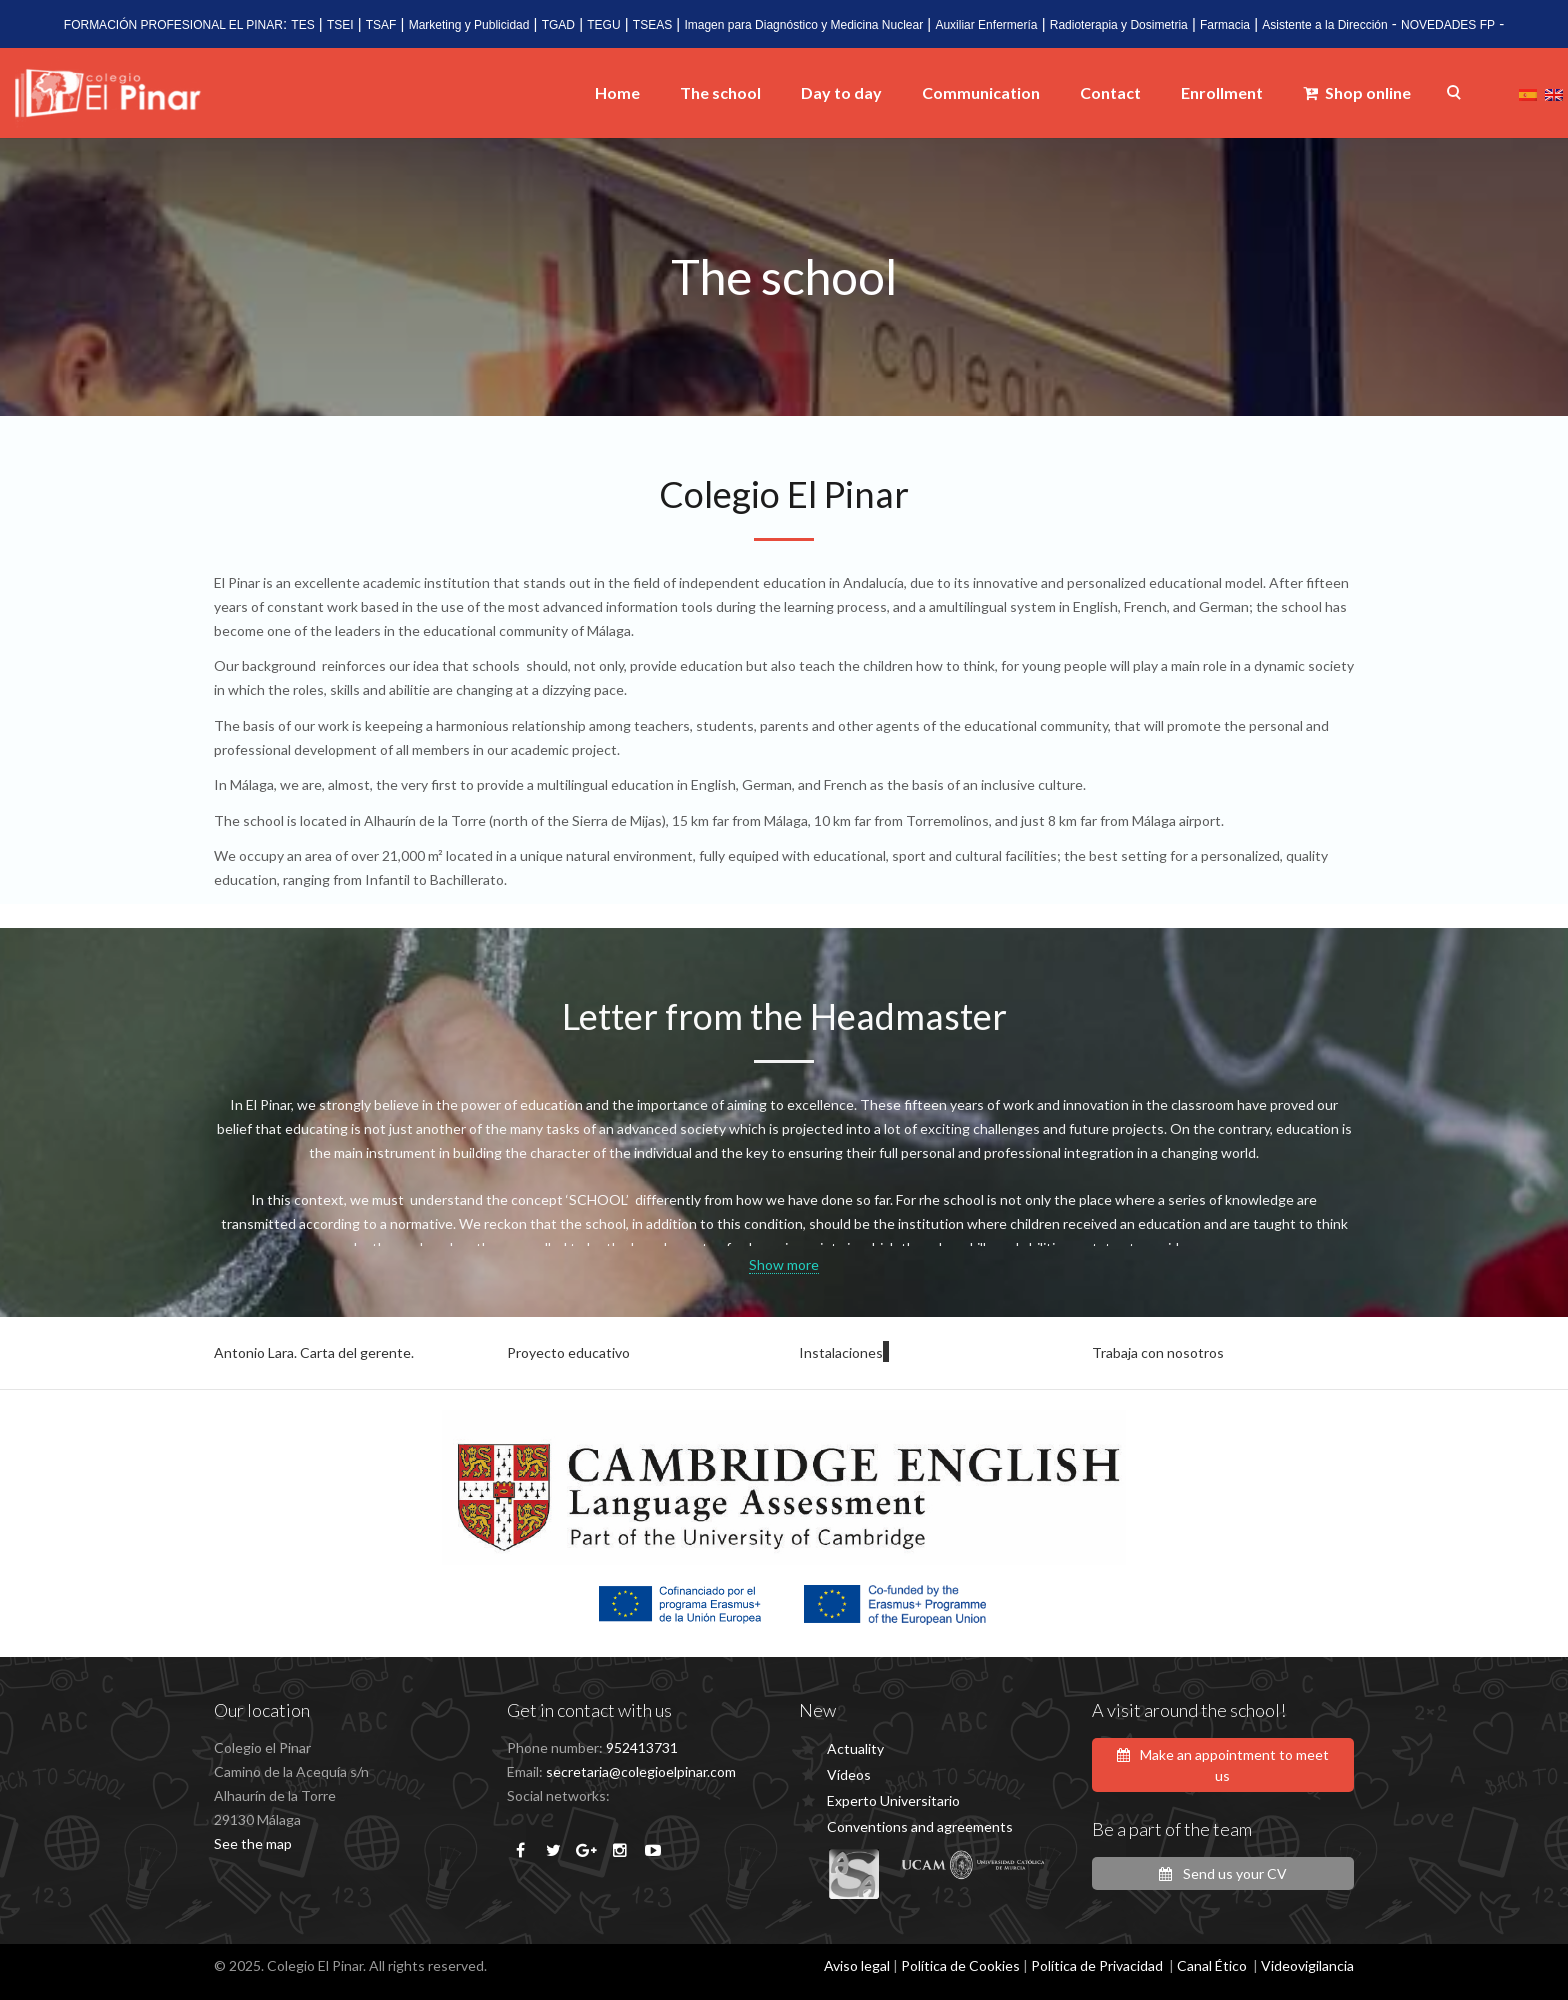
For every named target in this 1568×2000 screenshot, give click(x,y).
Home (617, 92)
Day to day (841, 92)
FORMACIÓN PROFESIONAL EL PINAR (173, 25)
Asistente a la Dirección (1324, 25)
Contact (1110, 92)
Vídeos (849, 1774)
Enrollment (1222, 92)
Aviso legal (857, 1965)
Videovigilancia (1307, 1965)
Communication (981, 92)
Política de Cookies (960, 1965)
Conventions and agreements (920, 1826)
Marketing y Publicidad (469, 25)
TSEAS (652, 25)
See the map (253, 1843)
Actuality (855, 1748)
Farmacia (1225, 25)
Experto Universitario (893, 1800)
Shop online (1357, 92)
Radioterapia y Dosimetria (1119, 25)
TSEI (340, 25)
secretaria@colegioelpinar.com (641, 1771)
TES (302, 25)
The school (720, 92)
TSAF (381, 25)
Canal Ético (1212, 1965)
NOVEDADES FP (1448, 25)
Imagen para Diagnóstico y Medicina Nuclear (803, 25)
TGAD (558, 25)
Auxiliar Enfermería (986, 25)
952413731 (642, 1747)
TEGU (603, 25)
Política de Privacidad (1097, 1965)
